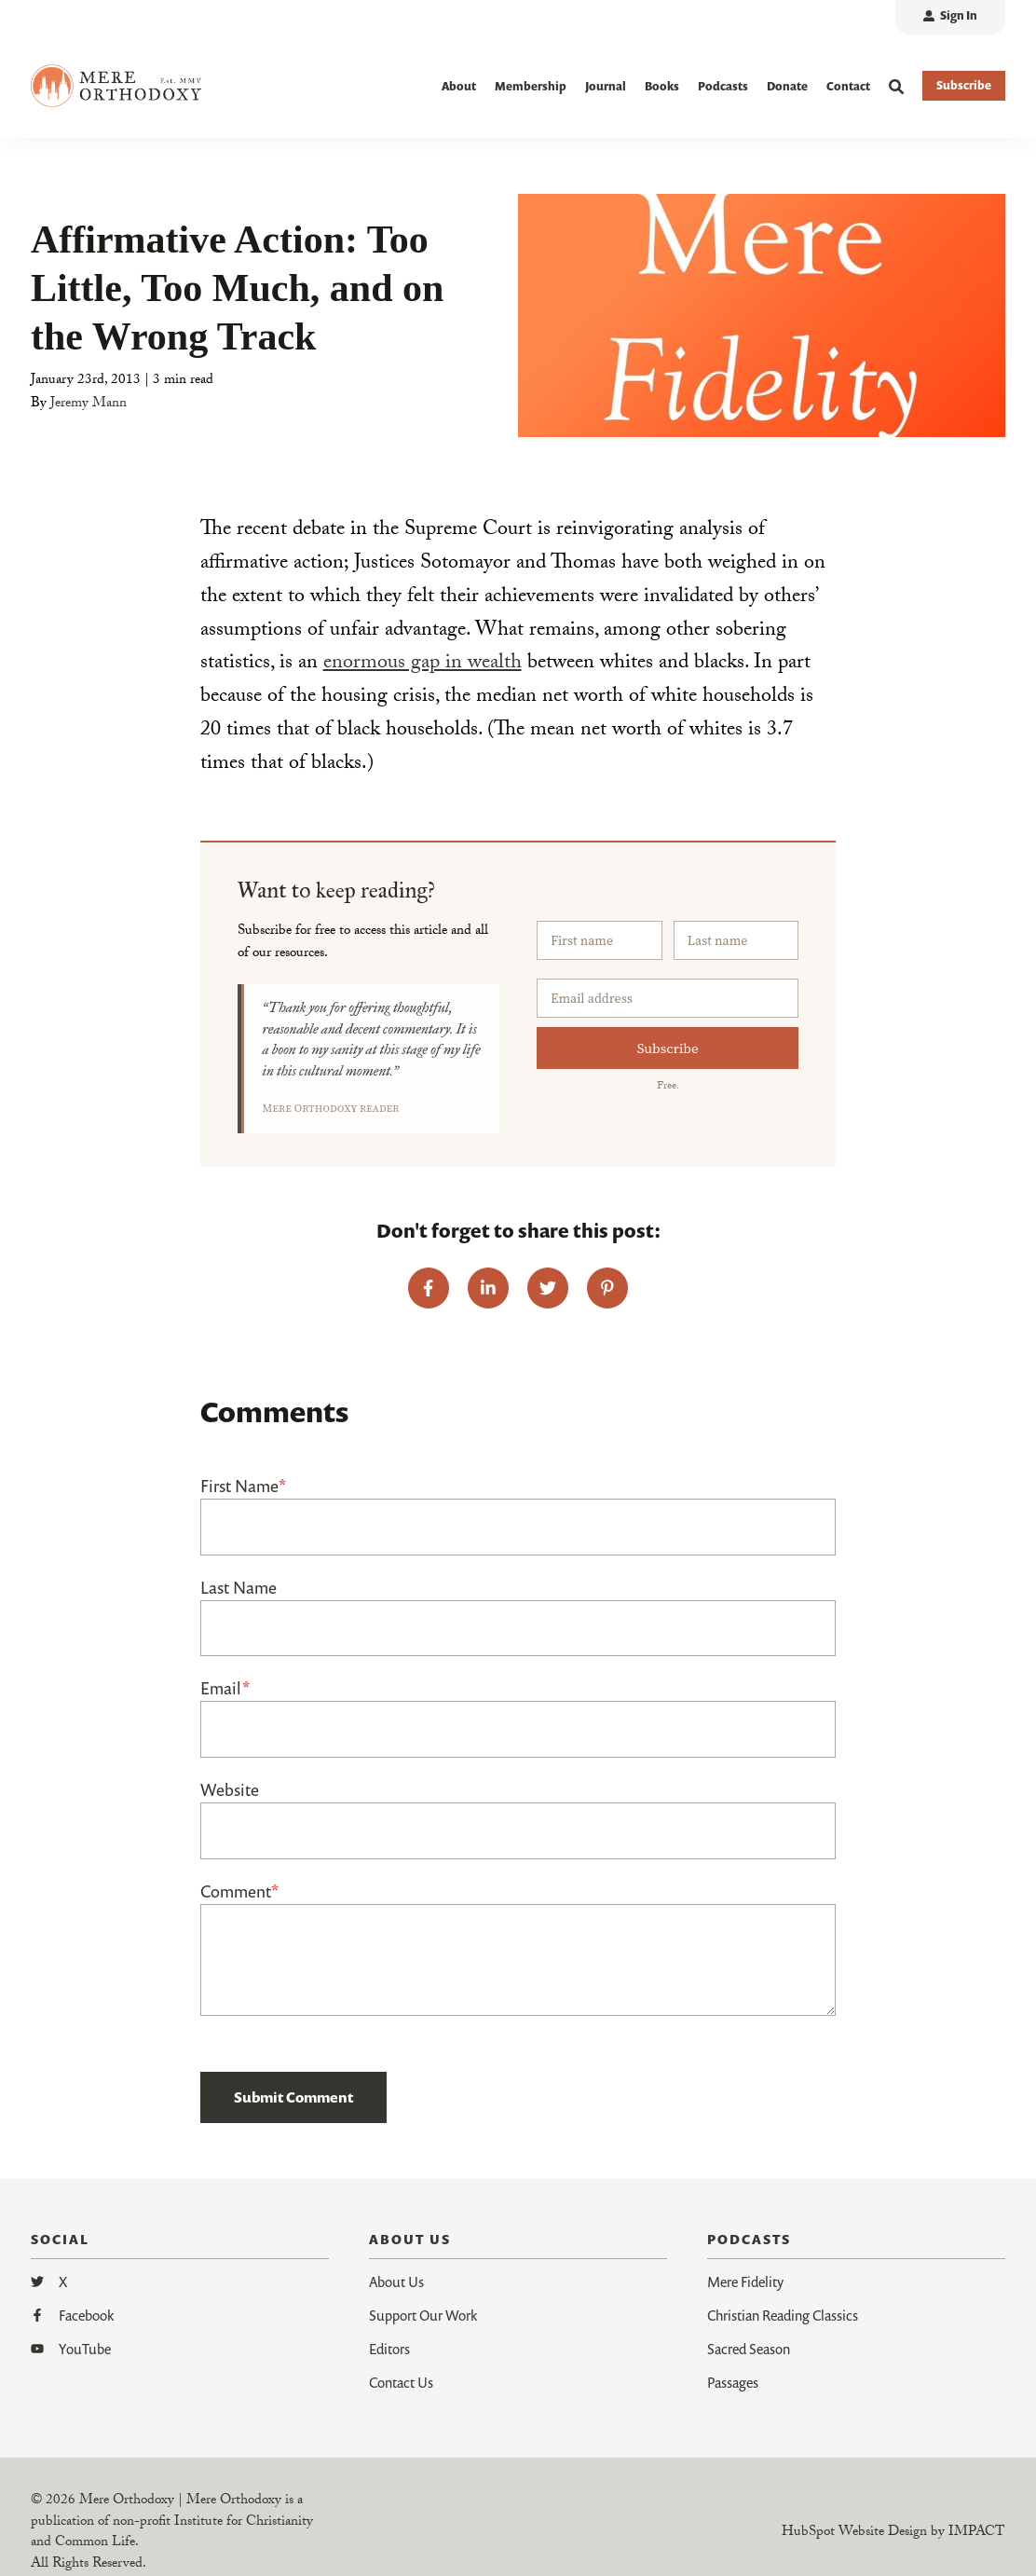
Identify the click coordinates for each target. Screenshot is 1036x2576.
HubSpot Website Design (854, 2533)
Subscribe (668, 1048)
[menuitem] (950, 17)
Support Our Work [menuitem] (423, 2315)
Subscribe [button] (963, 85)
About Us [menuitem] (396, 2281)
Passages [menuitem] (732, 2382)
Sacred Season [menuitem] (748, 2348)
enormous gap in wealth (422, 664)
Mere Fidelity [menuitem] (745, 2281)
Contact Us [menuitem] (401, 2382)
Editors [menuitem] (389, 2348)
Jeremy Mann (88, 404)
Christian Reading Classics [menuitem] (782, 2315)
